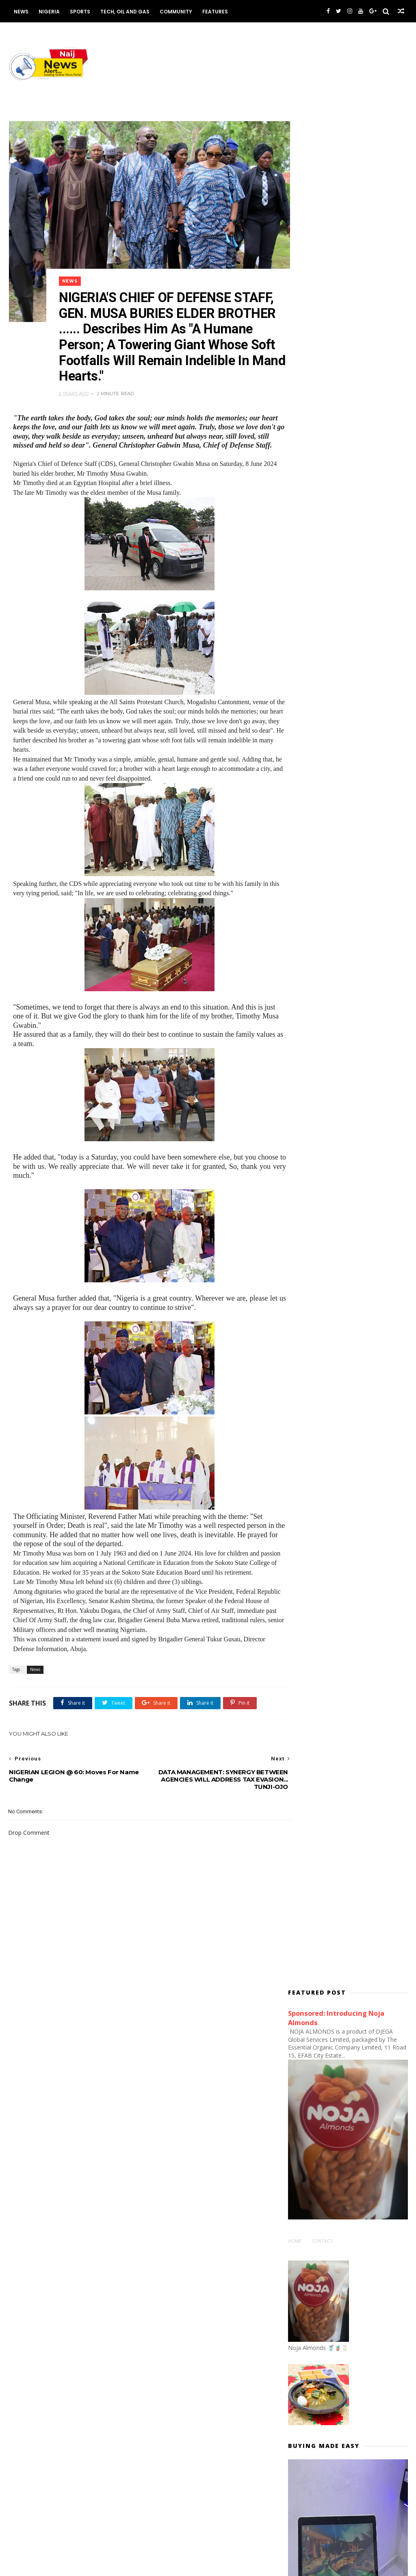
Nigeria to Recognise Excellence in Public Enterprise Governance (359, 2400)
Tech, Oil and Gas (124, 11)
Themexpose (50, 2566)
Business (161, 2082)
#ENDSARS (305, 1255)
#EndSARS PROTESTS (318, 1267)
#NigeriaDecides (312, 1291)
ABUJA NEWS (165, 2045)
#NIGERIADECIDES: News (322, 1279)
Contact (322, 376)
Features (214, 11)
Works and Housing (174, 2143)
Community (175, 11)
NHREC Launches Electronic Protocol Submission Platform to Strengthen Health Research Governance (365, 2275)
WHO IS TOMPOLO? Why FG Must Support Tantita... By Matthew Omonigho (366, 2321)
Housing (160, 2130)
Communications (170, 2106)
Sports (79, 11)
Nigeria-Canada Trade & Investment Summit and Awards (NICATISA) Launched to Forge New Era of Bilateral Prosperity (366, 2461)
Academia (162, 2058)
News (20, 11)
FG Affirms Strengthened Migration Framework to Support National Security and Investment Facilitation (369, 1074)
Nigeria (48, 11)
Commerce (163, 2094)
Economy (161, 2118)
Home (294, 376)
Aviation (160, 2070)
